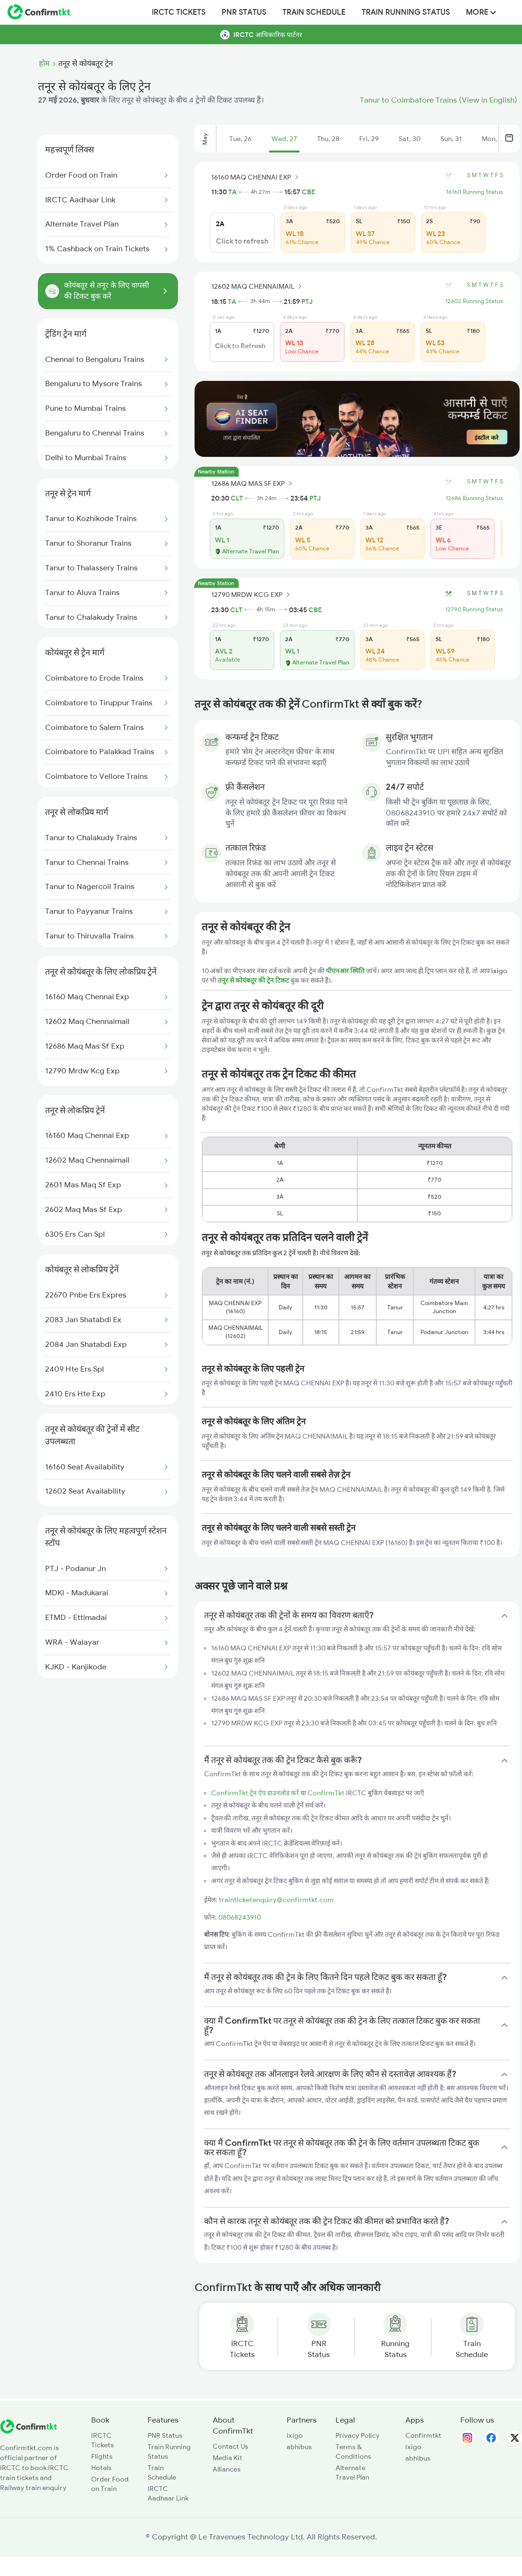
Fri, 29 (369, 138)
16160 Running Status (474, 192)
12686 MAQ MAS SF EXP (253, 483)
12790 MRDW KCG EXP (252, 594)
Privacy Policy (358, 2435)
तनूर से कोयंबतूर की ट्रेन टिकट (254, 980)
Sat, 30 (409, 138)
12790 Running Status (474, 609)
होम (44, 63)
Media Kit (227, 2458)
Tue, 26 (240, 138)
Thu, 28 (328, 138)
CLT (237, 498)
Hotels (101, 2468)
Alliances (227, 2469)
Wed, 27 (284, 138)
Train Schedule (313, 12)
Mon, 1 (492, 138)
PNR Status (244, 12)
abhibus (299, 2447)
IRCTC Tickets (178, 12)
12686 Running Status (474, 498)
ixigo (295, 2435)
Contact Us (230, 2446)
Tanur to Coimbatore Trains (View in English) (438, 100)
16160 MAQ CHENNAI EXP (256, 177)
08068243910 (239, 1917)
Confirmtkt (423, 2435)
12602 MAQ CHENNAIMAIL (258, 286)
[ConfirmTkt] (28, 2431)
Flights (101, 2456)
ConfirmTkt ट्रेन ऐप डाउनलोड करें (255, 1793)
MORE (481, 12)
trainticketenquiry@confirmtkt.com (276, 1900)
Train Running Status (406, 12)
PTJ (307, 301)
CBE (308, 192)
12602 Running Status (474, 301)
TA (232, 192)
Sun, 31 (451, 138)
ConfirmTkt (326, 1793)
